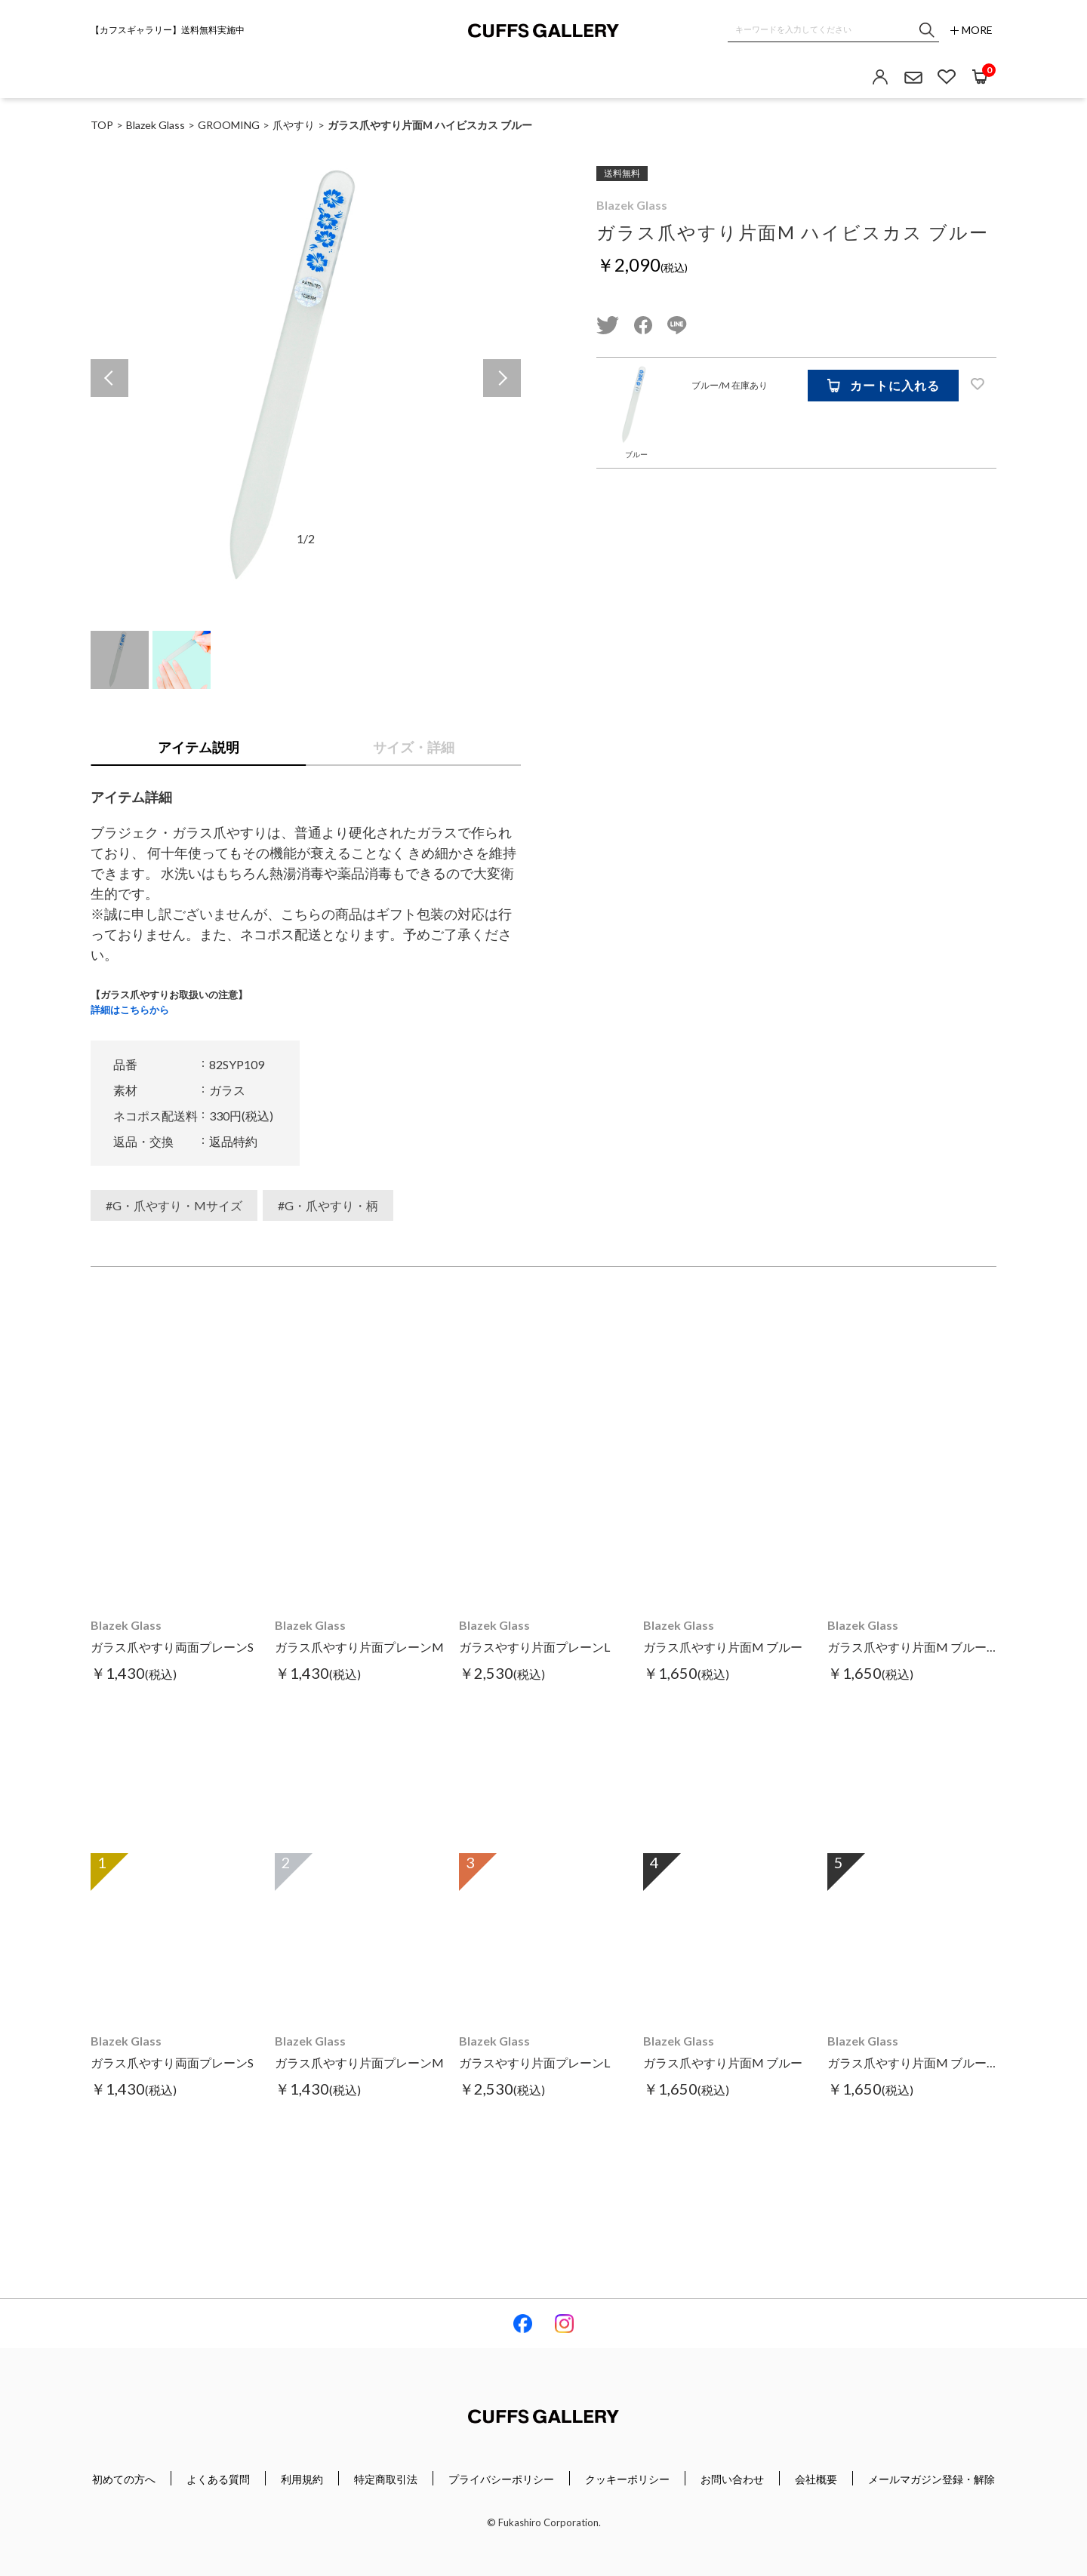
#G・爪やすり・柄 (328, 1205)
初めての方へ (124, 2479)
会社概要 (816, 2479)
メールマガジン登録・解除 (931, 2479)
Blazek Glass (631, 205)
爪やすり (294, 124)
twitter (607, 325)
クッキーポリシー (627, 2479)
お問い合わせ (732, 2479)
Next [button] (502, 378)
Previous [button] (109, 378)
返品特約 (233, 1141)
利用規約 (302, 2479)
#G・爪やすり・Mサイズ (174, 1205)
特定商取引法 (385, 2479)
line (677, 325)
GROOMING (229, 124)
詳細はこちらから (130, 1010)
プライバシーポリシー (501, 2479)
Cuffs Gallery (543, 31)
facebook (643, 325)
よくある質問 (218, 2479)
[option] (306, 378)
